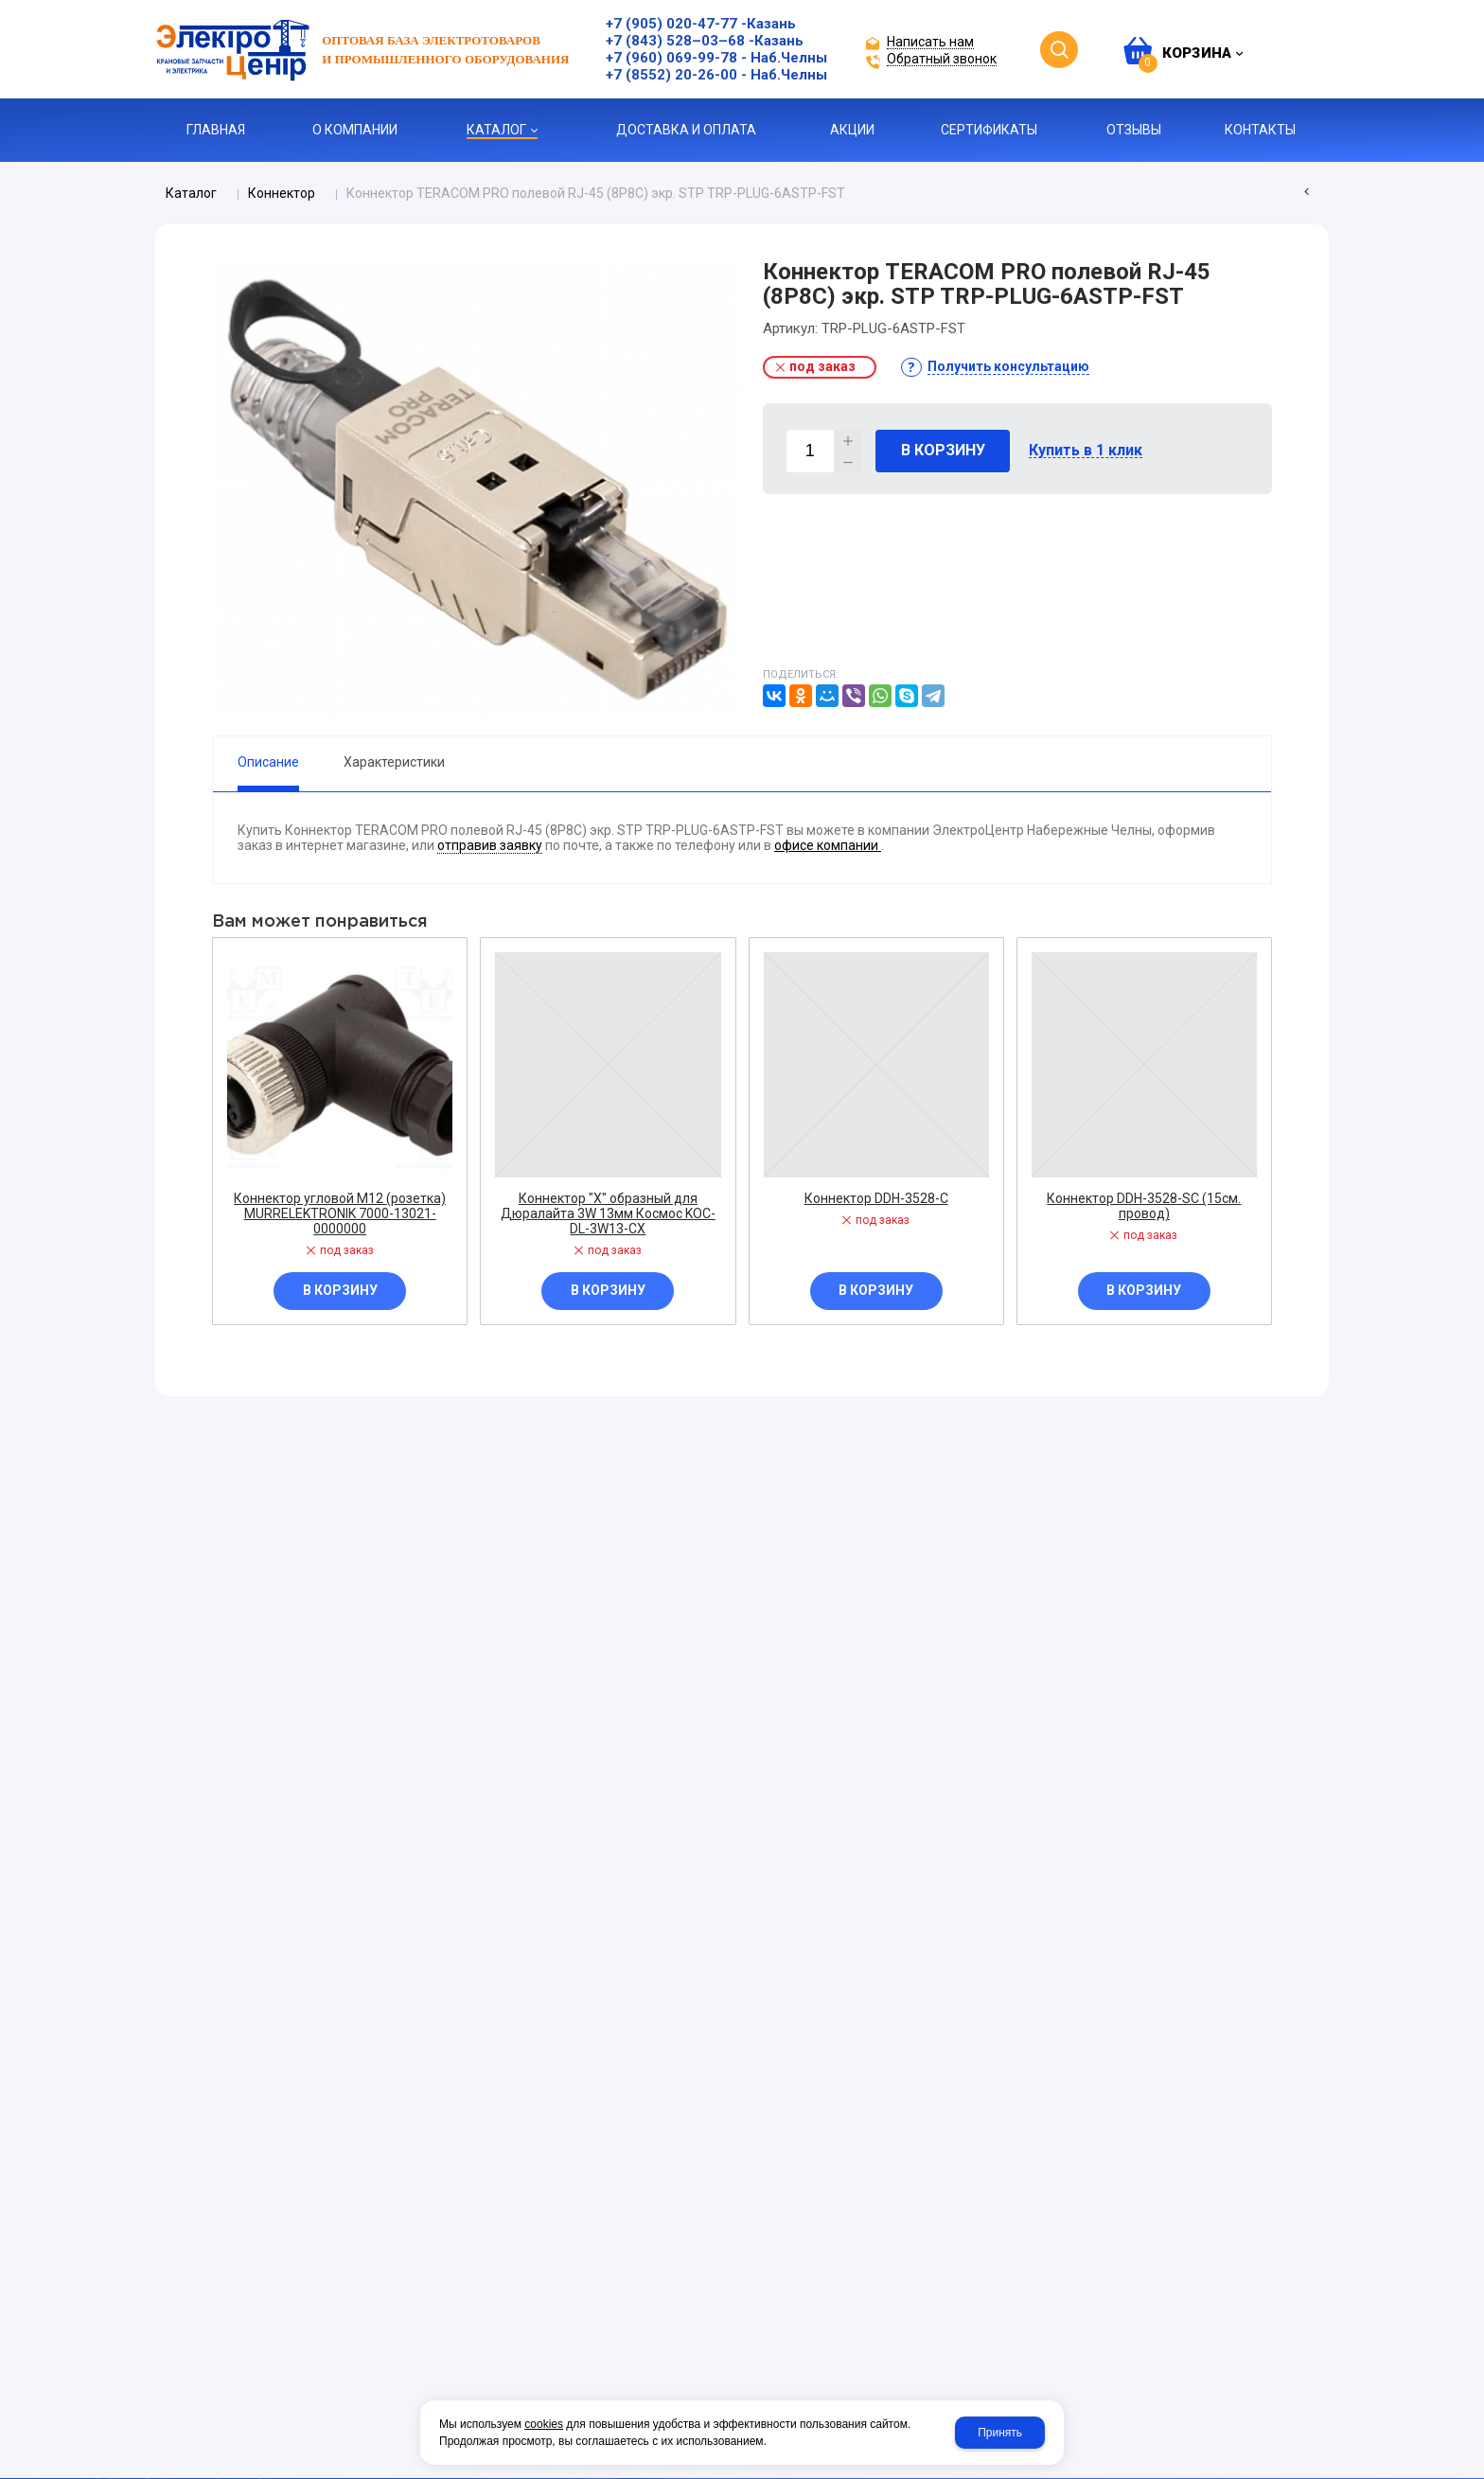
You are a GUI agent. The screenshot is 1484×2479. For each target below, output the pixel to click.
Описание (268, 762)
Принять (1000, 2432)
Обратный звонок (942, 59)
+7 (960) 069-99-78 (671, 57)
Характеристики (394, 762)
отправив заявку (489, 845)
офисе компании (827, 845)
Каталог (191, 193)
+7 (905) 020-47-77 (671, 23)
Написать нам (930, 42)
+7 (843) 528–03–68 (675, 40)
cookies (543, 2424)
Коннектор (281, 193)
